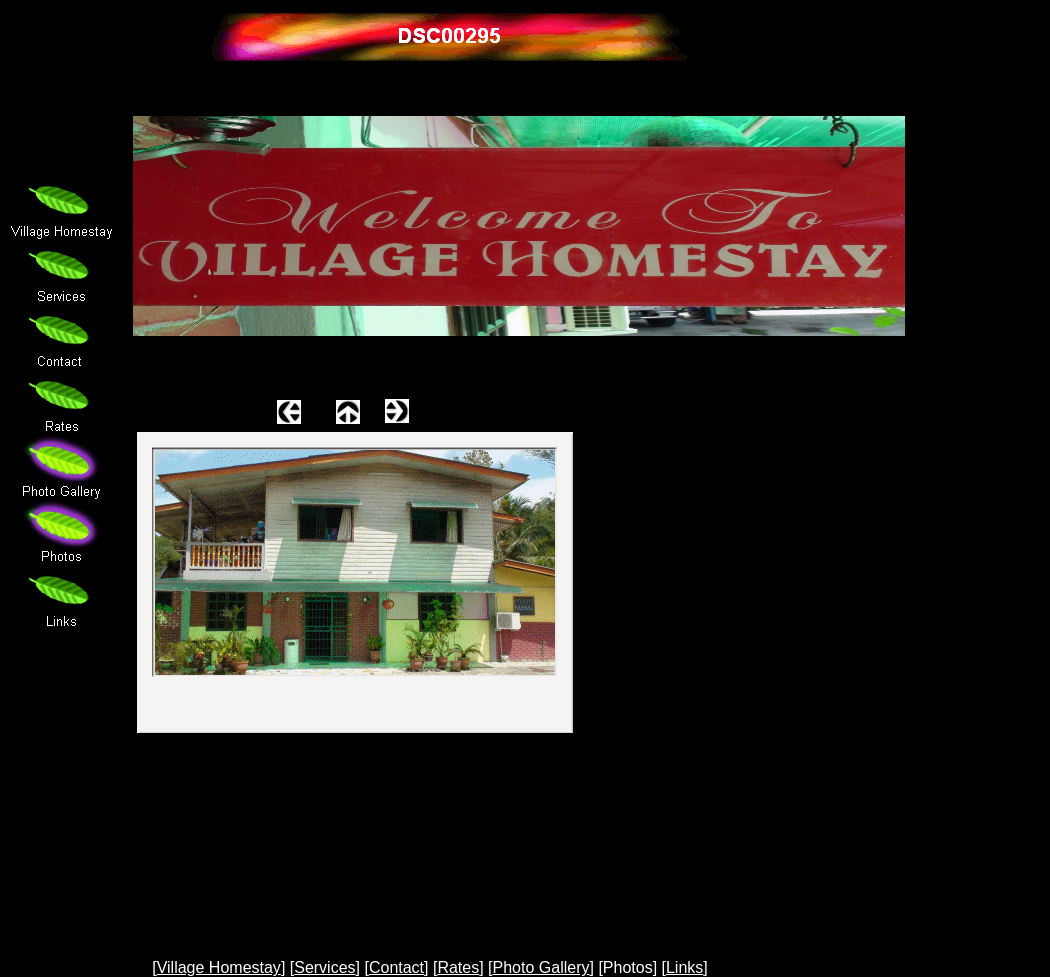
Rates (458, 967)
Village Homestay (219, 967)
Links (684, 967)
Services (324, 967)
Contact (396, 967)
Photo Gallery (541, 967)
